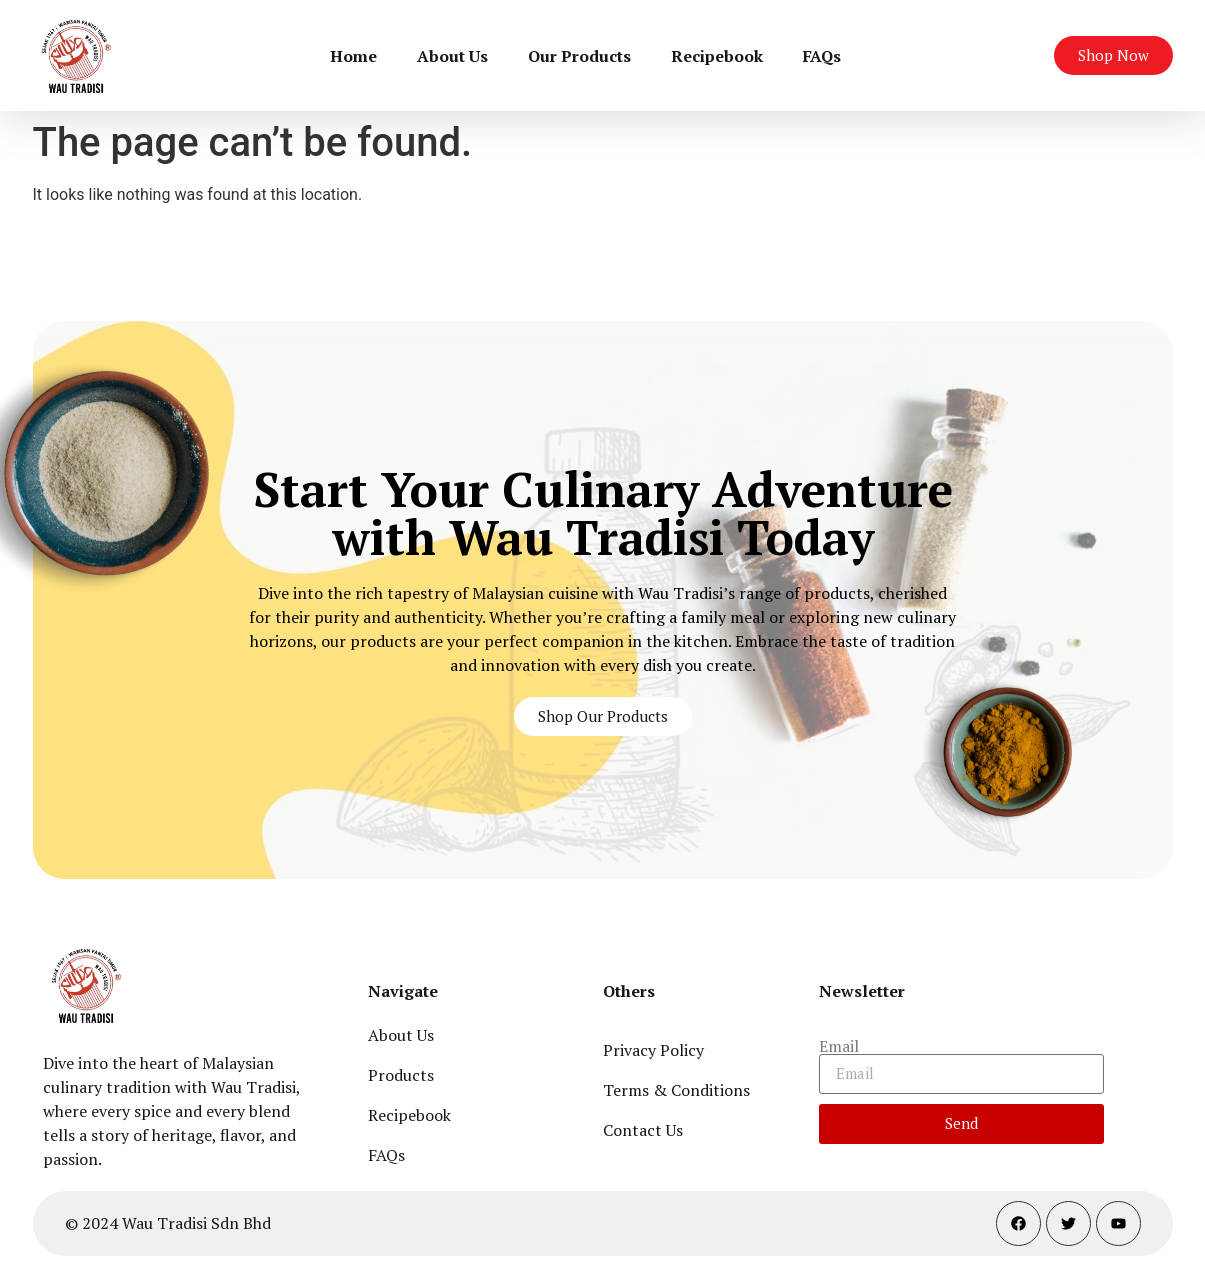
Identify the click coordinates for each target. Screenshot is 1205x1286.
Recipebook (717, 56)
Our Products (579, 56)
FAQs (822, 56)
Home (353, 56)
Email (839, 1046)
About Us (452, 56)
